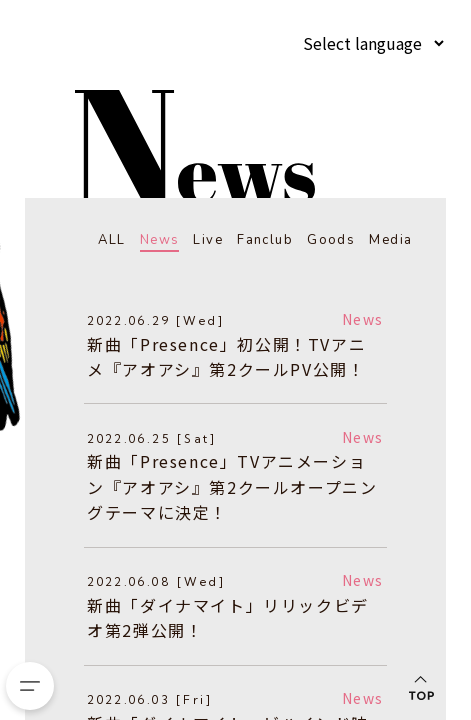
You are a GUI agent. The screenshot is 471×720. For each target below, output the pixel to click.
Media (389, 239)
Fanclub (261, 239)
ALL (101, 239)
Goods (329, 239)
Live (201, 239)
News (151, 239)
